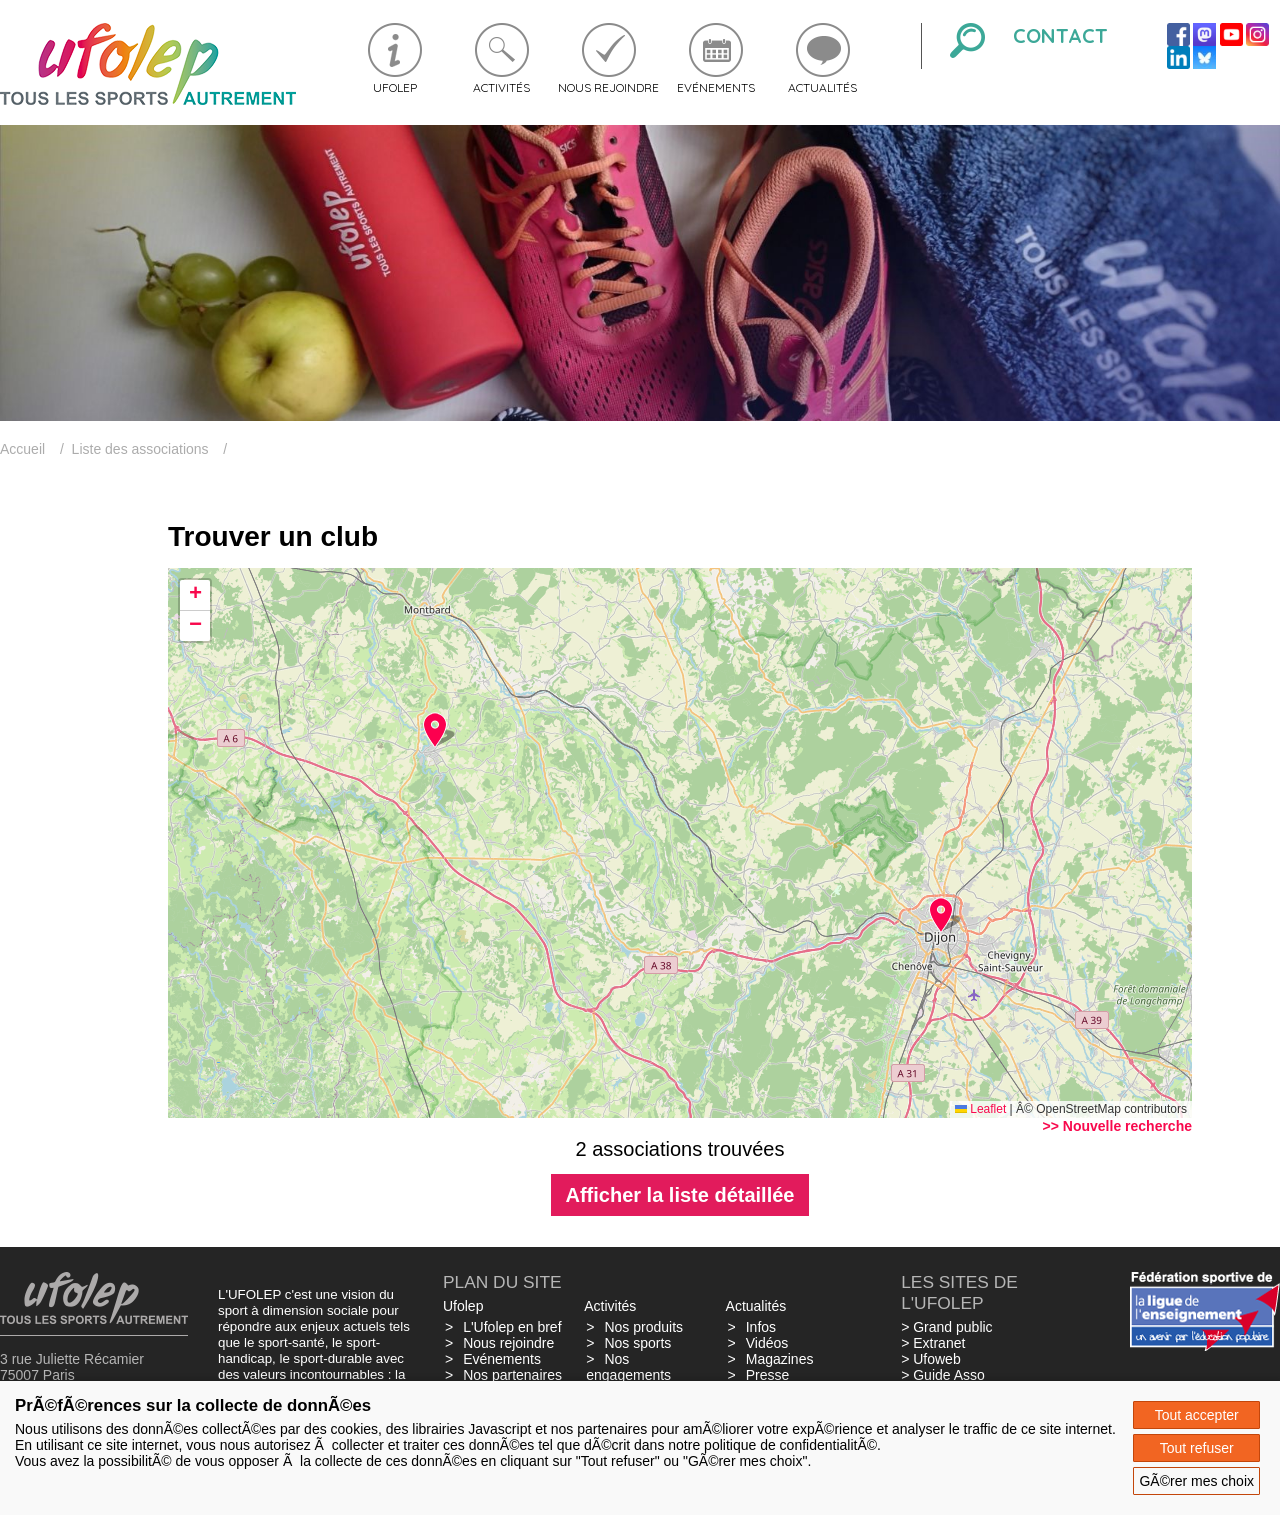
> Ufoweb (931, 1359)
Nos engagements (628, 1367)
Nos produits (643, 1327)
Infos (761, 1327)
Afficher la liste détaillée (680, 1195)
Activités (501, 87)
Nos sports (637, 1343)
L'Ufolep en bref (512, 1327)
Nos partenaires (512, 1375)
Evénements (716, 87)
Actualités (822, 87)
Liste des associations (140, 449)
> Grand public (946, 1327)
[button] (940, 915)
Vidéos (767, 1343)
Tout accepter (1197, 1415)
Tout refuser (1197, 1448)
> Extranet (933, 1343)
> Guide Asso (943, 1375)
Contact (1060, 35)
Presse (768, 1375)
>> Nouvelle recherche (1117, 1126)
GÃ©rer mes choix (1196, 1481)
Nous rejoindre (608, 87)
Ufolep (395, 87)
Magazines (780, 1359)
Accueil (22, 449)
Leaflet (980, 1109)
